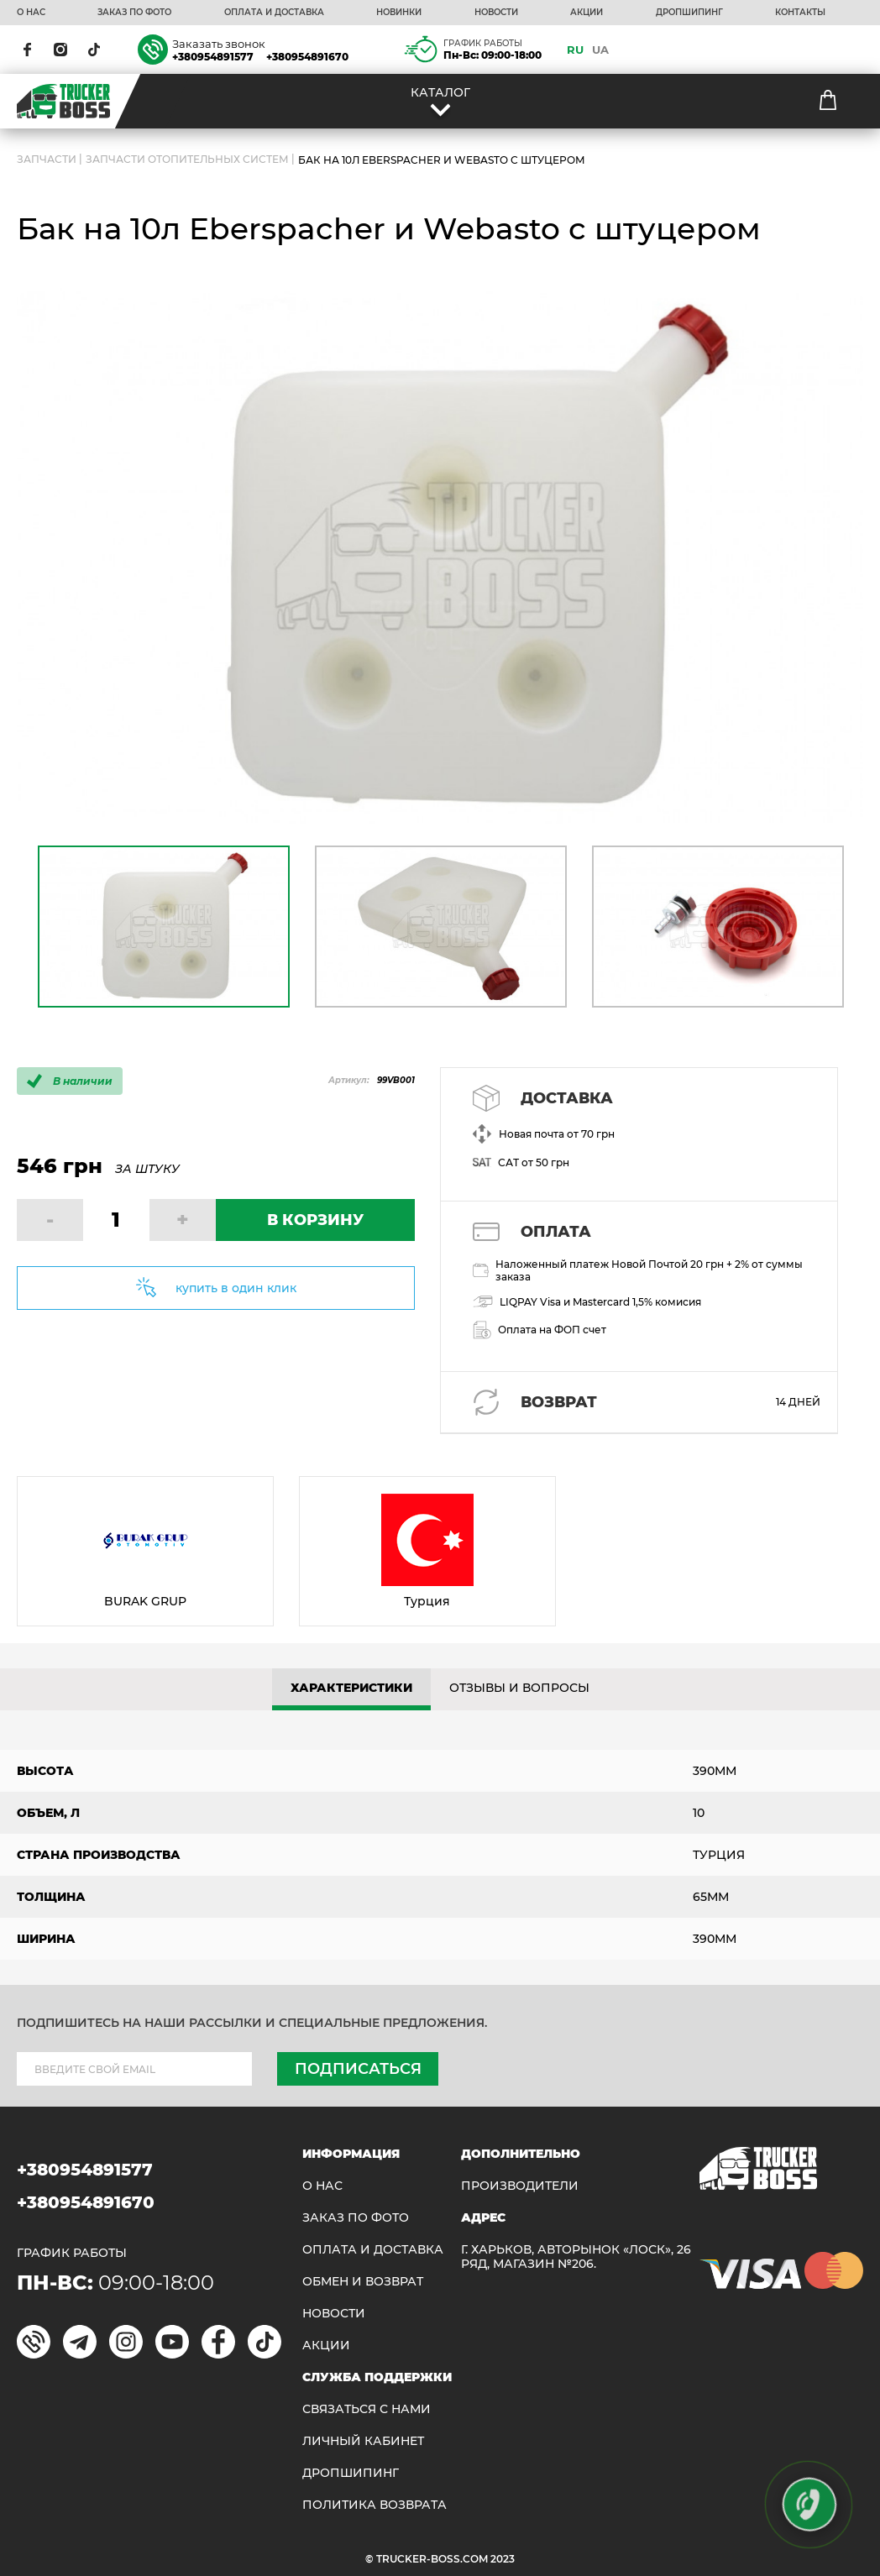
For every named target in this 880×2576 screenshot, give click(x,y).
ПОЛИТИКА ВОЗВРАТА (374, 2505)
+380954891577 (213, 56)
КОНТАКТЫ (800, 13)
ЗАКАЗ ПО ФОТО (134, 13)
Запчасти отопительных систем (187, 160)
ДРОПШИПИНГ (689, 13)
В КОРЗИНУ (315, 1220)
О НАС (31, 13)
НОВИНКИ (399, 13)
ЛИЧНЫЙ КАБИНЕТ (363, 2441)
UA (600, 49)
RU (575, 49)
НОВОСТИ (496, 13)
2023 (502, 2558)
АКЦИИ (586, 13)
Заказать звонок (218, 43)
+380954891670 (307, 56)
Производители (520, 2186)
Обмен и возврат (362, 2282)
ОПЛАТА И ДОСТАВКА (274, 13)
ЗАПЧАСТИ (46, 160)
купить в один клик (235, 1288)
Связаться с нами (366, 2409)
